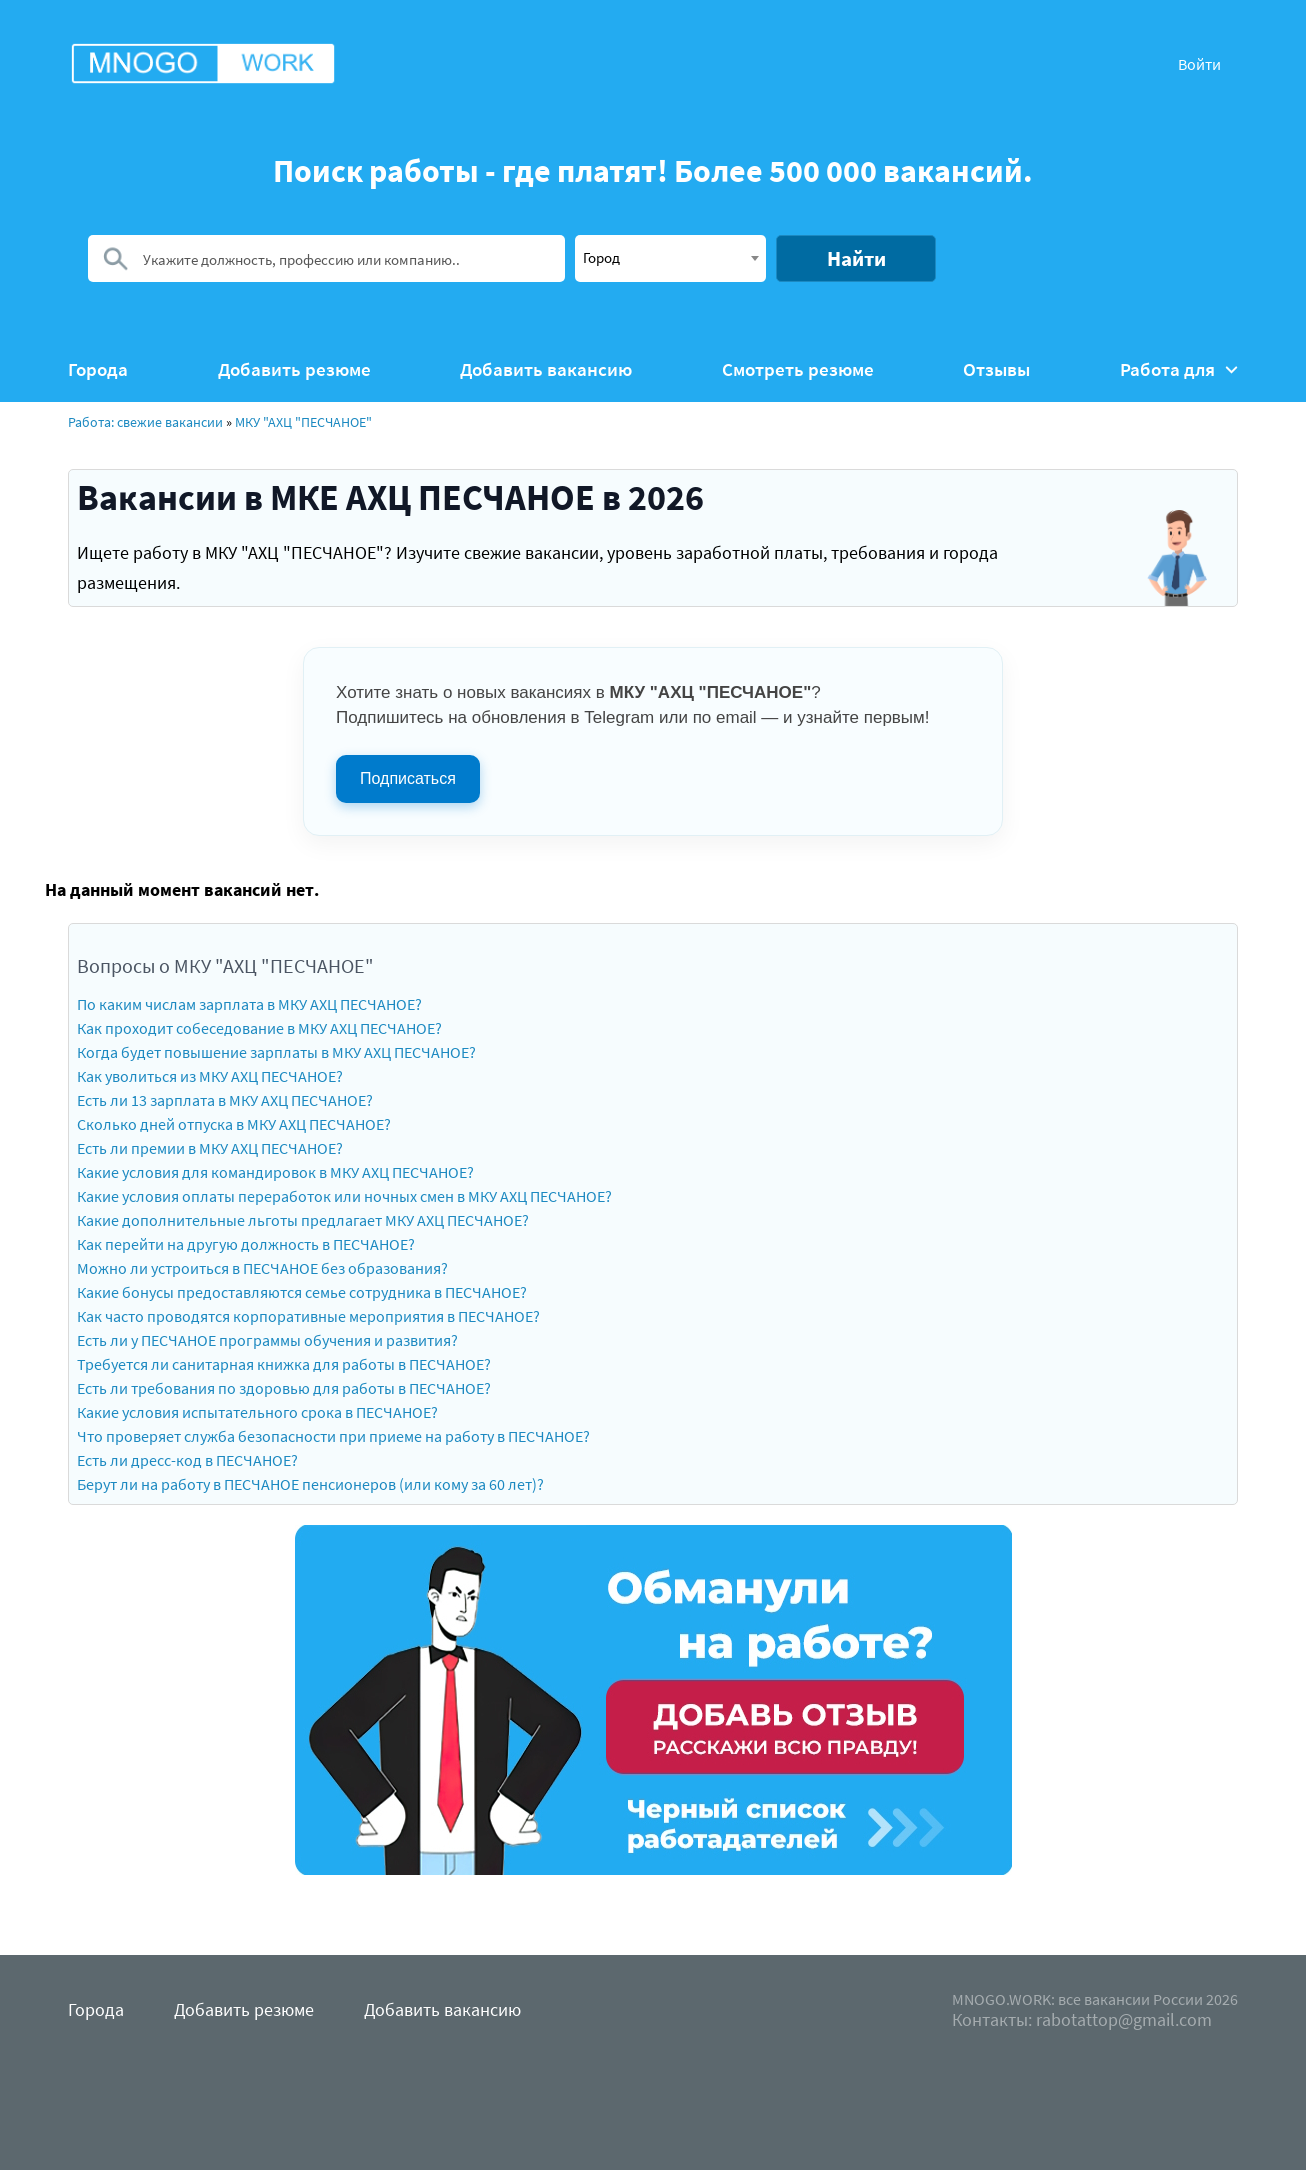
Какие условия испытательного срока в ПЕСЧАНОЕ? (257, 1412)
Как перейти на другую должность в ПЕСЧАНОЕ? (246, 1244)
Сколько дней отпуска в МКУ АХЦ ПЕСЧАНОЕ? (234, 1124)
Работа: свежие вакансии (145, 422)
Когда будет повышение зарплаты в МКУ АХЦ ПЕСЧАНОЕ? (276, 1052)
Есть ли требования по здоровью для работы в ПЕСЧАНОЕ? (284, 1388)
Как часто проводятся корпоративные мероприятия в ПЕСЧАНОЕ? (308, 1316)
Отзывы (996, 369)
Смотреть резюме (798, 369)
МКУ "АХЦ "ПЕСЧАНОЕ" (303, 422)
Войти (1199, 64)
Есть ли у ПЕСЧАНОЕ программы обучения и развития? (267, 1340)
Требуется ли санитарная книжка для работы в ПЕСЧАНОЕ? (284, 1364)
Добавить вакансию (546, 369)
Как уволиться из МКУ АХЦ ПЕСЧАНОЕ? (210, 1076)
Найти (856, 258)
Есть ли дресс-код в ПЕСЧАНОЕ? (187, 1460)
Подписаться (408, 778)
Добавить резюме (294, 369)
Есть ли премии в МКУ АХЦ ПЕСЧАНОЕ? (210, 1148)
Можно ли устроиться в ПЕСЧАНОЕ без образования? (262, 1268)
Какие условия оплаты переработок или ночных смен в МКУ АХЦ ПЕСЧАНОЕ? (344, 1196)
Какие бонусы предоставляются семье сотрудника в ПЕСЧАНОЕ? (302, 1292)
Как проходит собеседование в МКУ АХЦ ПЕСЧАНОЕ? (259, 1028)
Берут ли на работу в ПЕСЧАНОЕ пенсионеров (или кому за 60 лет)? (310, 1484)
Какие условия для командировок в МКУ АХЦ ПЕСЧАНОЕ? (275, 1172)
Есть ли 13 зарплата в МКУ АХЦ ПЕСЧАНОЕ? (225, 1100)
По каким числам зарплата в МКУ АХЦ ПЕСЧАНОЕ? (249, 1004)
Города (98, 369)
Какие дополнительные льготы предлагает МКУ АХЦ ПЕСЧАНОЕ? (303, 1220)
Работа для (1179, 369)
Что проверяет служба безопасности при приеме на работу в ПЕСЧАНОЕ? (333, 1436)
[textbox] (670, 257)
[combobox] (670, 258)
